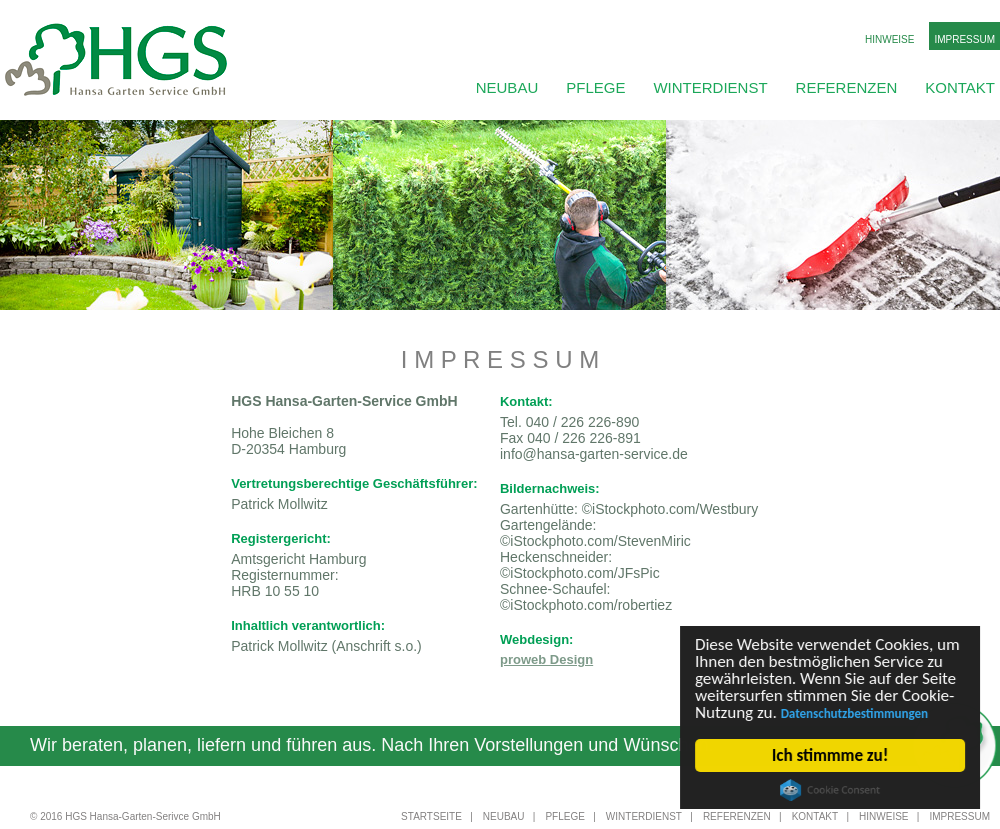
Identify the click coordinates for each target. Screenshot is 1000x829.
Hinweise (889, 39)
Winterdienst (710, 87)
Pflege (595, 87)
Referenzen (847, 87)
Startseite (431, 816)
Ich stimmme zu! (830, 755)
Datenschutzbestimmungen (854, 713)
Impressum (964, 39)
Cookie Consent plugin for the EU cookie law (830, 790)
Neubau (507, 87)
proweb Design (546, 659)
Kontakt (960, 87)
